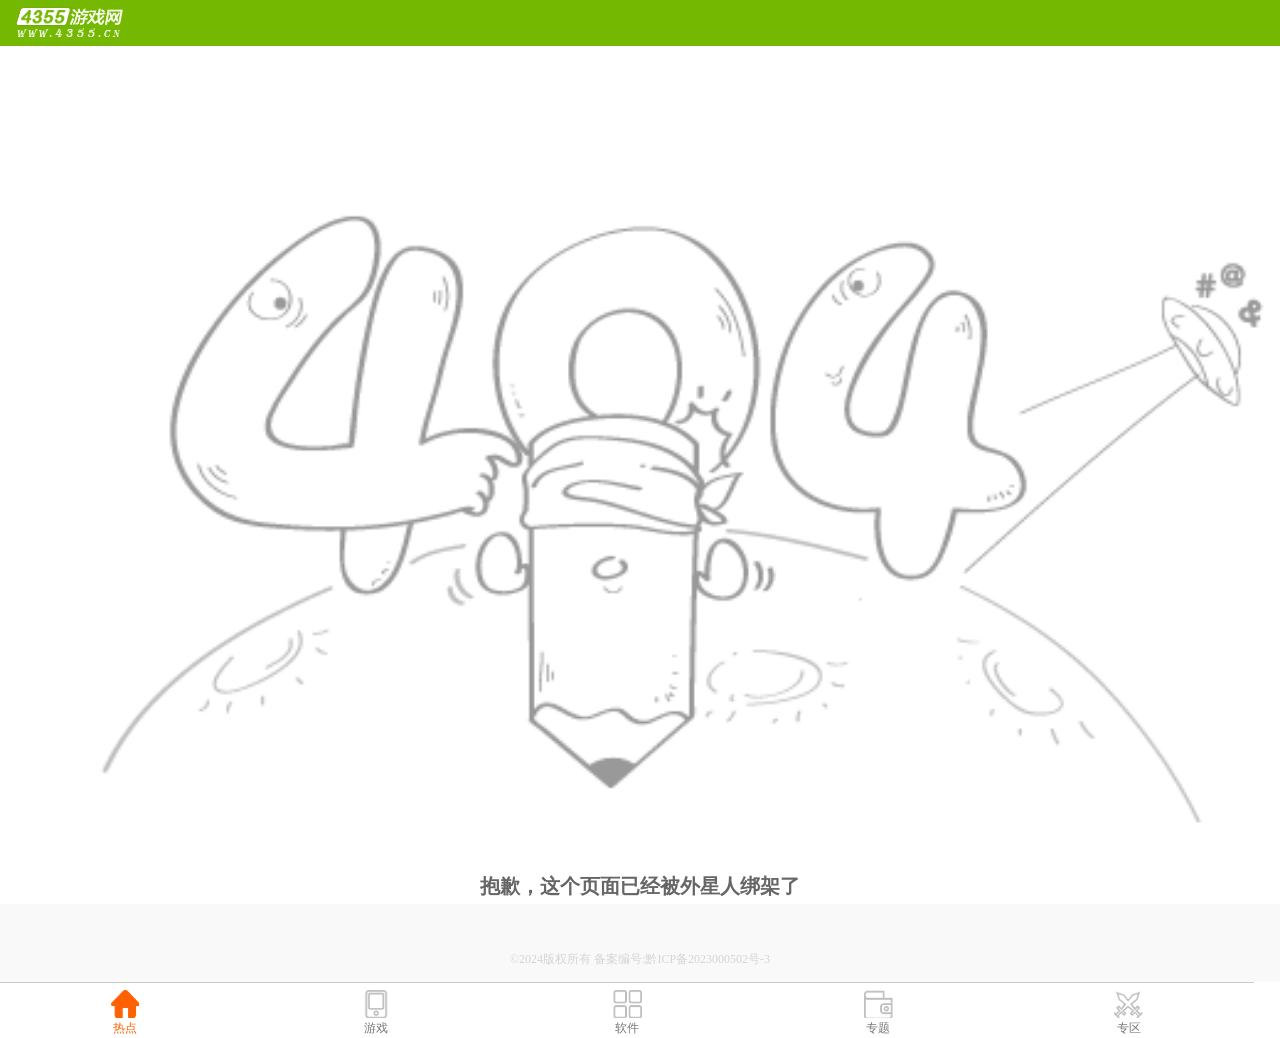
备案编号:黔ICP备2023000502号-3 (682, 959)
